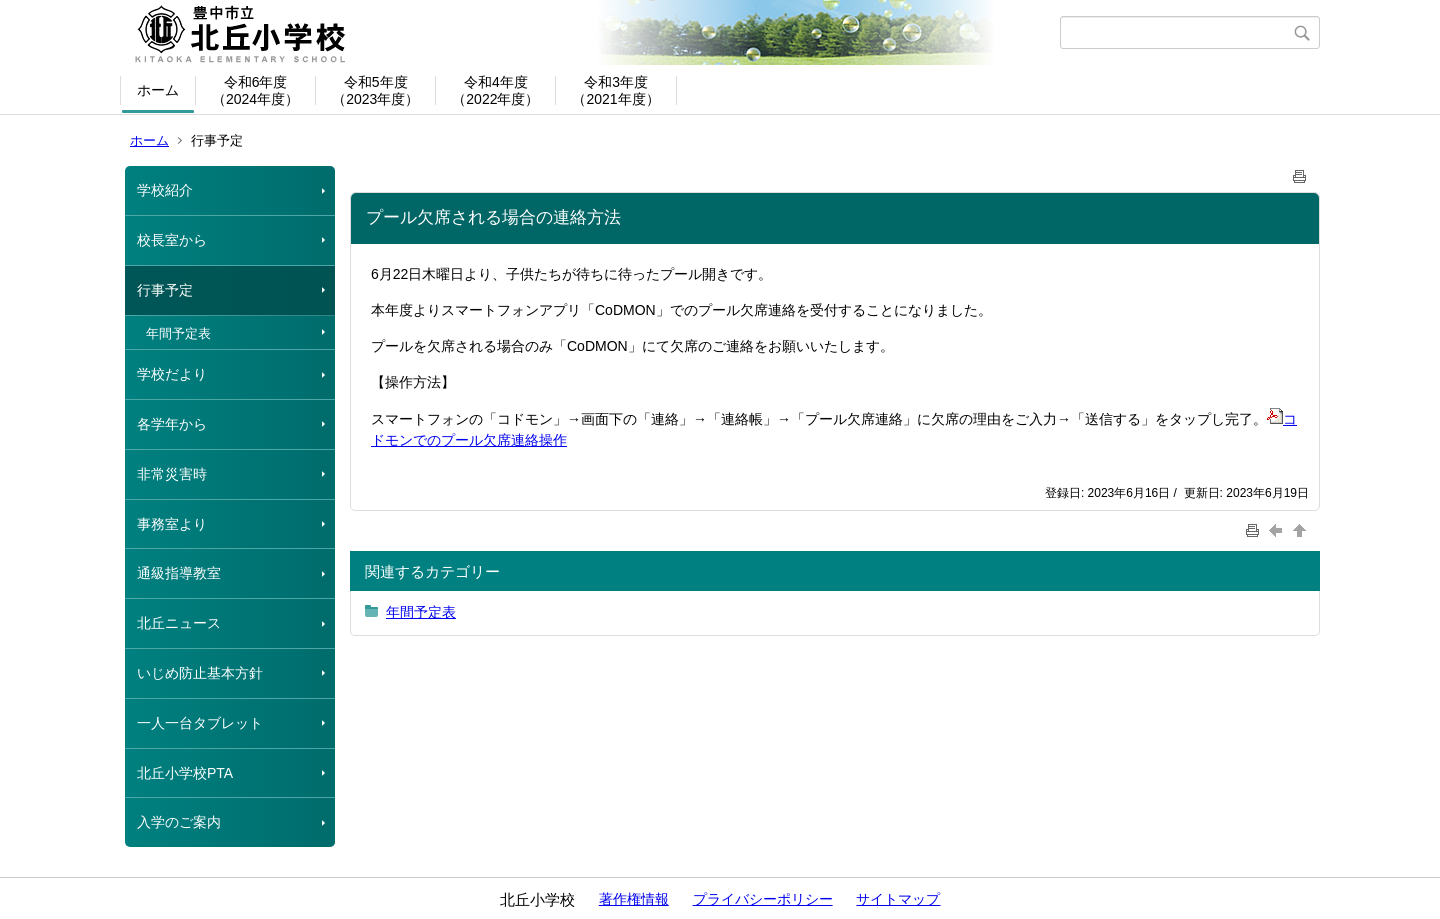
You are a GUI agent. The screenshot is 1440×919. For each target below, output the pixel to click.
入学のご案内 (179, 822)
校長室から (172, 240)
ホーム (158, 90)
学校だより (172, 374)
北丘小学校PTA (185, 773)
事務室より (172, 524)
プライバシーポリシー (763, 899)
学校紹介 (165, 190)
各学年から (172, 424)
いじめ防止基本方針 (200, 673)
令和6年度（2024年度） (255, 90)
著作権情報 (634, 899)
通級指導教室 (179, 573)
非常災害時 (172, 474)
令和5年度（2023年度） (375, 90)
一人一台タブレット (200, 723)
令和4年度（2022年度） (495, 90)
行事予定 (165, 290)
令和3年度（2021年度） (615, 90)
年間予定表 (178, 333)
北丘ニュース (179, 623)
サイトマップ (898, 899)
